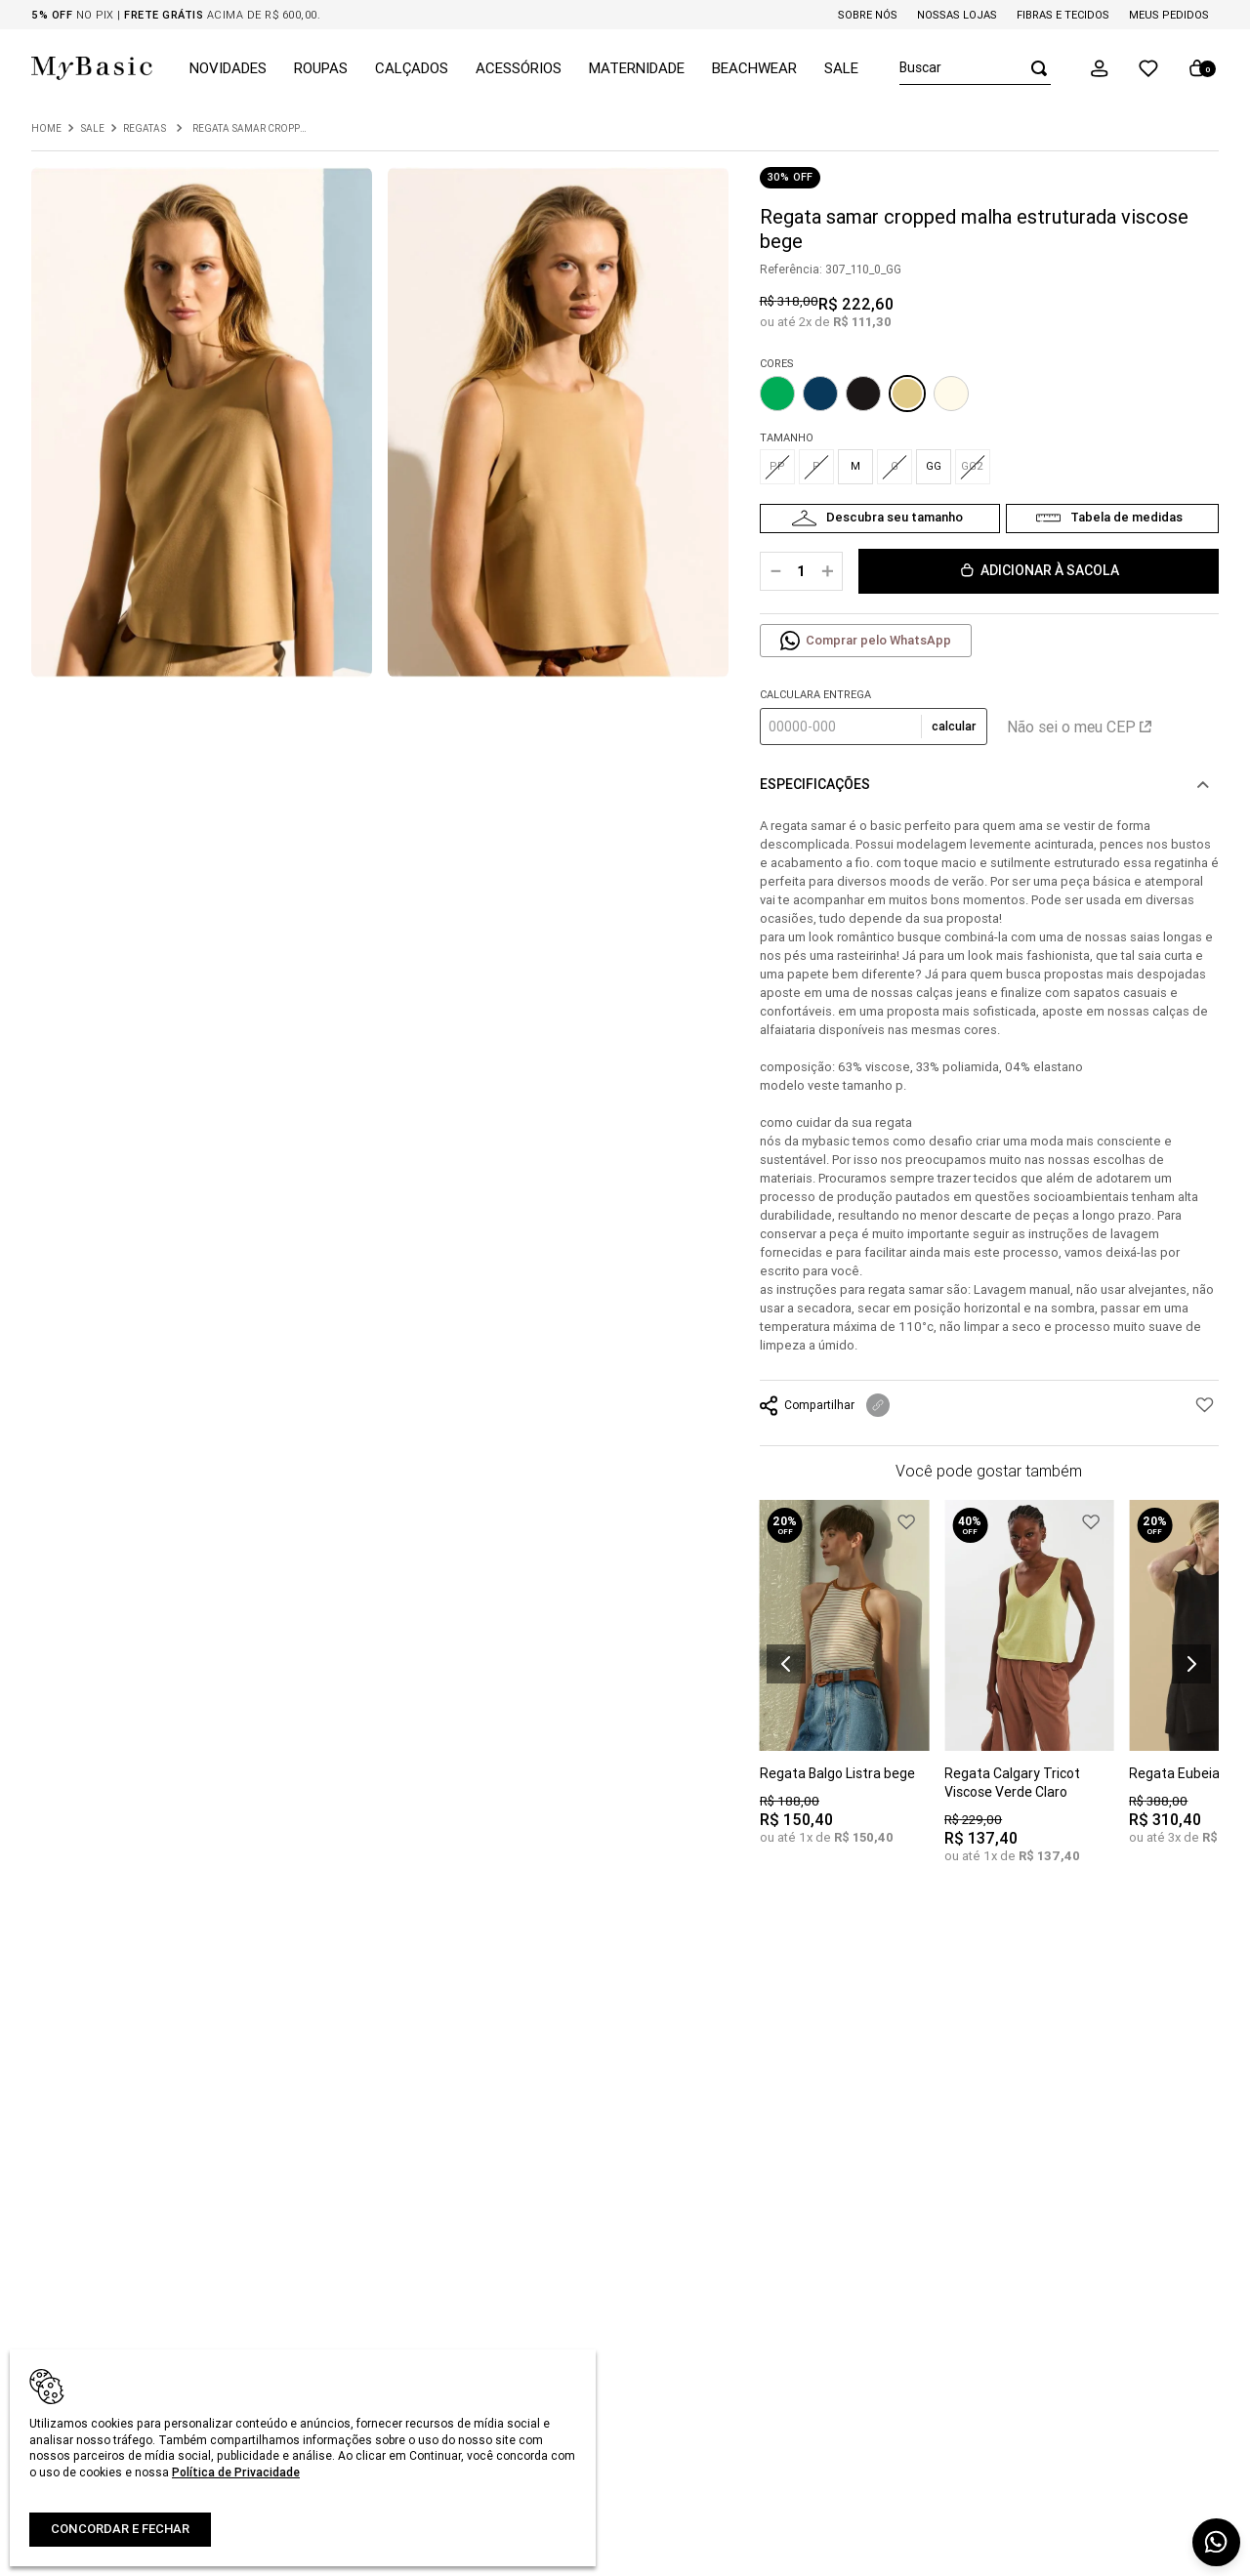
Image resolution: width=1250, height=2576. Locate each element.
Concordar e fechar (120, 2528)
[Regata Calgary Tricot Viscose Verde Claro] (1028, 1695)
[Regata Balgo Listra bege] (844, 1686)
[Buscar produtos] (1033, 68)
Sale (92, 129)
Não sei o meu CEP (1079, 726)
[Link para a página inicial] (46, 129)
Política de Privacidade (236, 2472)
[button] (1099, 68)
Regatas (144, 129)
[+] (827, 571)
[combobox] (975, 68)
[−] (775, 571)
